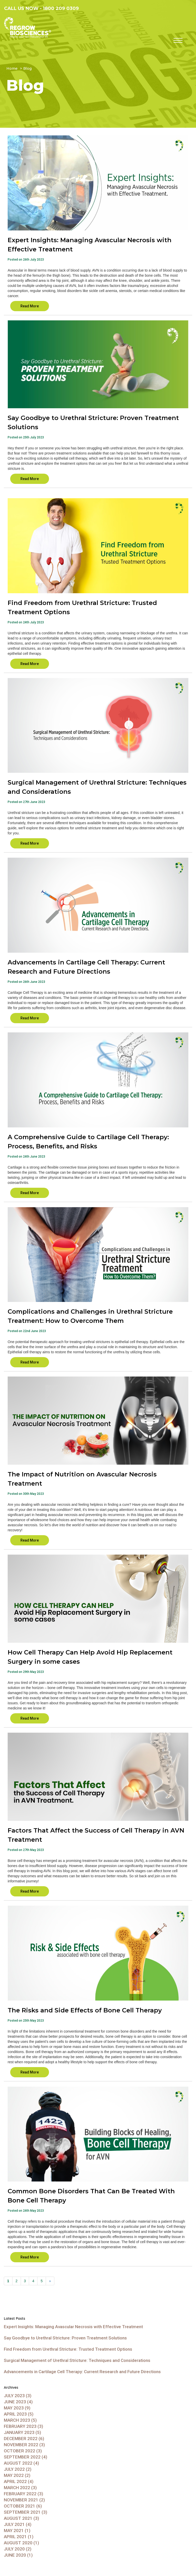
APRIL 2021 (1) (18, 2536)
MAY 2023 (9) (17, 2407)
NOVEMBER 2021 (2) (24, 2499)
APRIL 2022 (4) (18, 2481)
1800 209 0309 (61, 8)
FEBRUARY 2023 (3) (23, 2426)
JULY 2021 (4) (17, 2524)
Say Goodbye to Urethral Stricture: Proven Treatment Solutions (65, 2337)
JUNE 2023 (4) (18, 2401)
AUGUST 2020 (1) (21, 2542)
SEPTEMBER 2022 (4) (25, 2457)
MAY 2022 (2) (17, 2475)
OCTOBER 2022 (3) (23, 2450)
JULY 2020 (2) (17, 2548)
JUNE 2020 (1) (18, 2555)
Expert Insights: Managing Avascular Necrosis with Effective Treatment (73, 2326)
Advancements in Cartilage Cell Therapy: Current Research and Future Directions (82, 2371)
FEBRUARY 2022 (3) (23, 2493)
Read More (29, 306)
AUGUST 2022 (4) (21, 2463)
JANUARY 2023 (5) (22, 2432)
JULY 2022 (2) (17, 2469)
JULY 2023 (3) (17, 2395)
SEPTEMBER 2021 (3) (25, 2512)
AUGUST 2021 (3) (21, 2518)
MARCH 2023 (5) (20, 2420)
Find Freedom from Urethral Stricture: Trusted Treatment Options (68, 2349)
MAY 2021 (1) (17, 2530)
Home (12, 68)
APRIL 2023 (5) (18, 2414)
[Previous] (50, 2281)
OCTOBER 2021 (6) (23, 2506)
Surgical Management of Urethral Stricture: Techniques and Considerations (77, 2360)
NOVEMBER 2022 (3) (24, 2444)
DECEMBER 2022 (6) (24, 2438)
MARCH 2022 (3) (20, 2487)
